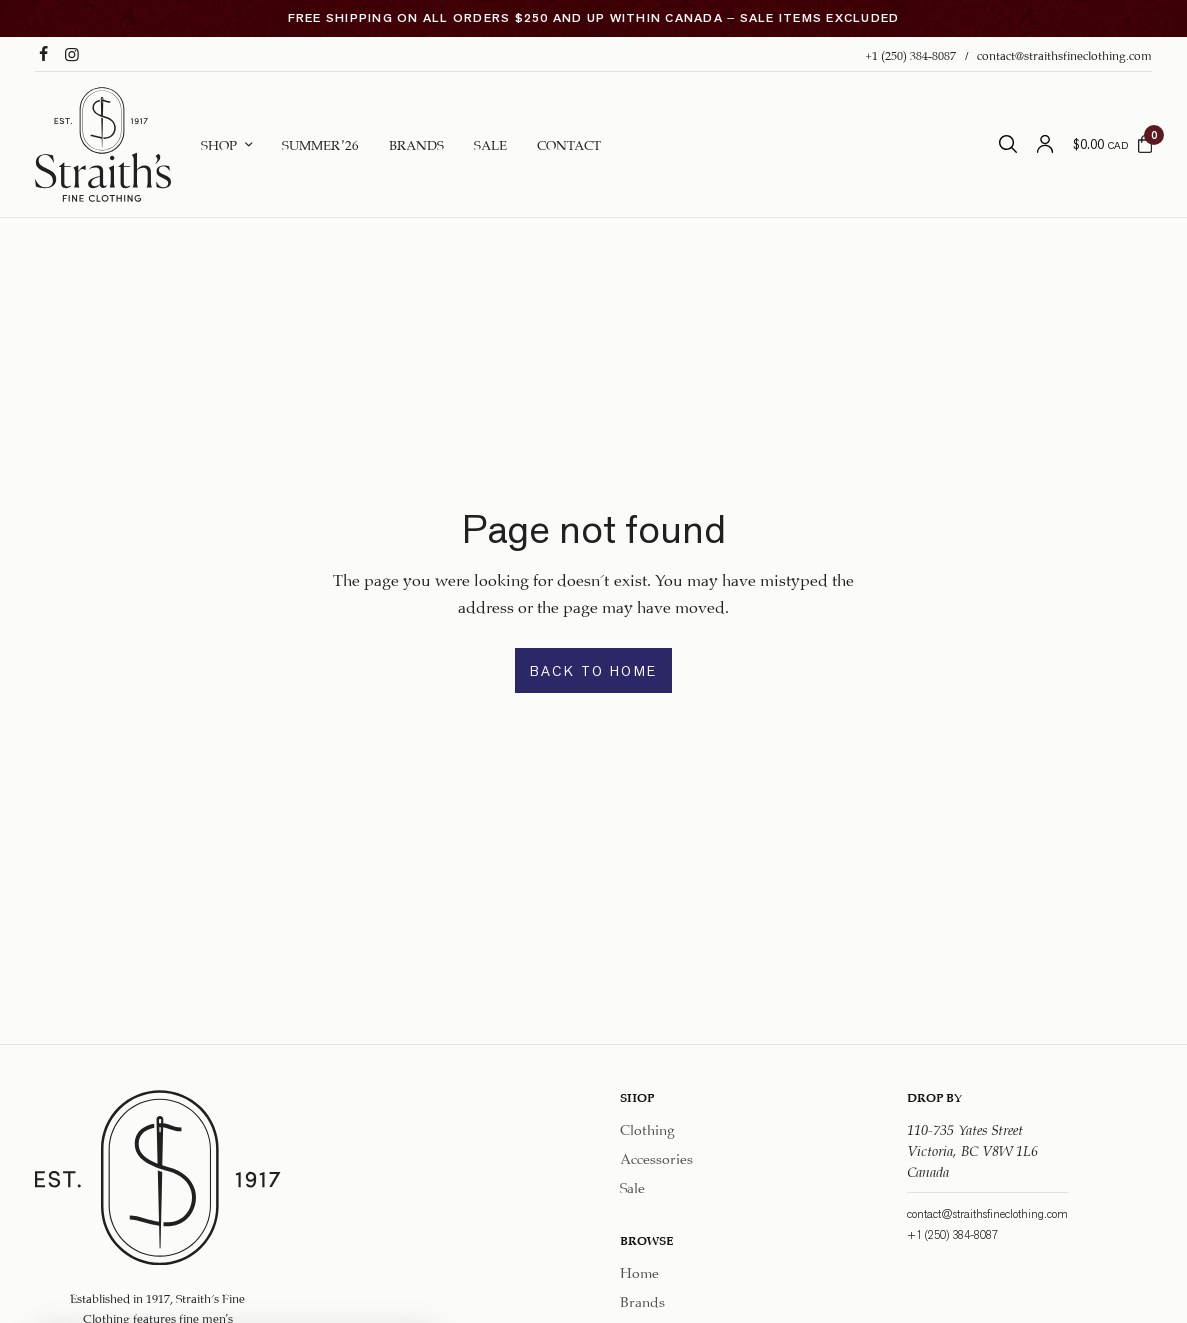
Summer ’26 (320, 143)
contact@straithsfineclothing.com (1064, 54)
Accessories (656, 1157)
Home (639, 1272)
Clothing (647, 1128)
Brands (416, 143)
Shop (219, 143)
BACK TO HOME (594, 671)
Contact (569, 143)
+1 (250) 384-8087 (910, 54)
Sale (490, 143)
